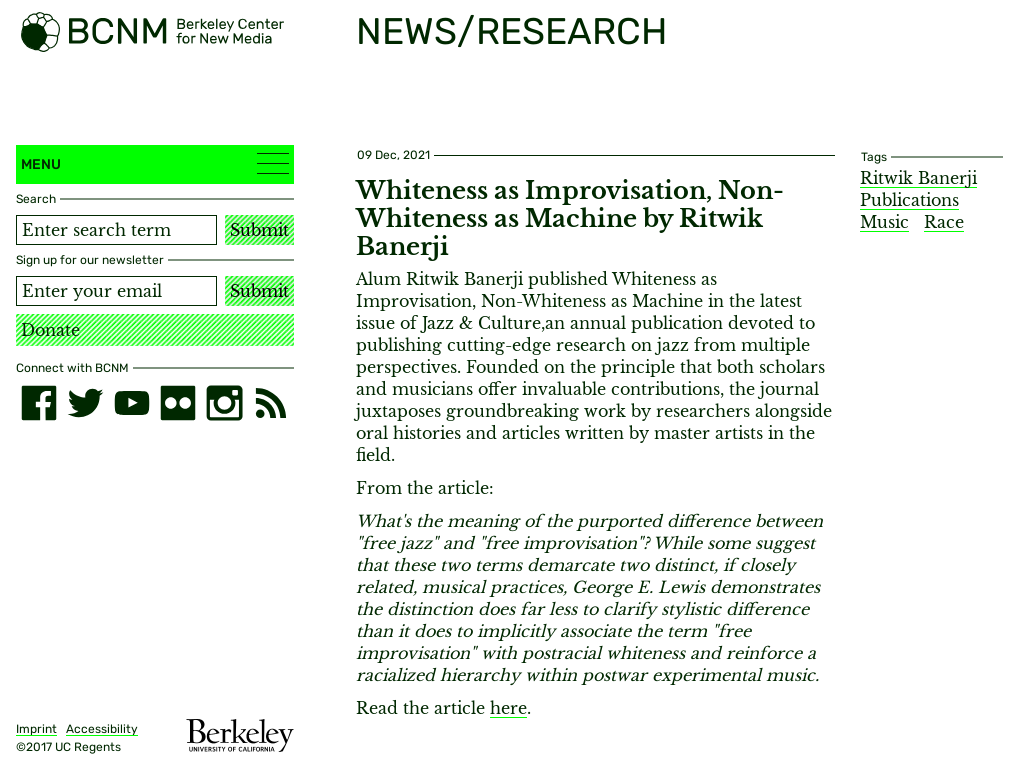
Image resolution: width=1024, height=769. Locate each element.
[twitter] (85, 403)
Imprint (36, 729)
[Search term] (116, 230)
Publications (909, 200)
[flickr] (178, 403)
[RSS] (271, 403)
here (508, 708)
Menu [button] (155, 163)
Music (884, 222)
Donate (50, 330)
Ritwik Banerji (918, 178)
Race (944, 222)
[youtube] (132, 403)
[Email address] (116, 291)
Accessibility (102, 729)
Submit (259, 230)
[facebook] (39, 403)
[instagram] (224, 403)
